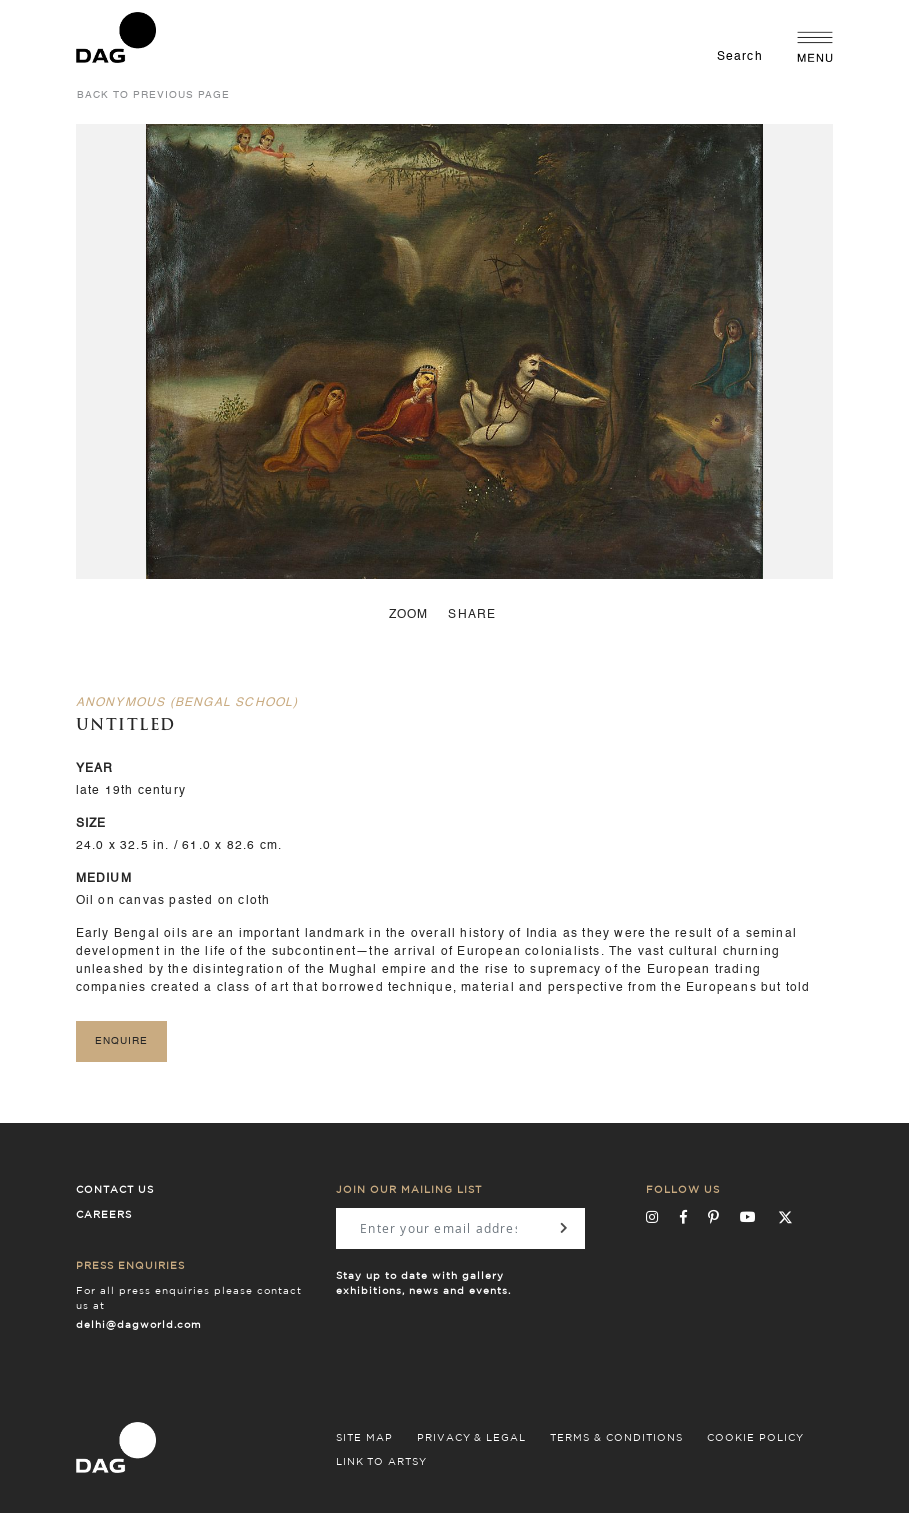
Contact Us (115, 1190)
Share (472, 615)
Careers (104, 1215)
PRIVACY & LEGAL (471, 1438)
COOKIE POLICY (755, 1438)
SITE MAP (364, 1438)
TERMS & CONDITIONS (616, 1438)
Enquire (121, 1041)
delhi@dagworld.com (139, 1325)
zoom (409, 615)
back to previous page (153, 95)
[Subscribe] (562, 1228)
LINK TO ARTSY (381, 1462)
